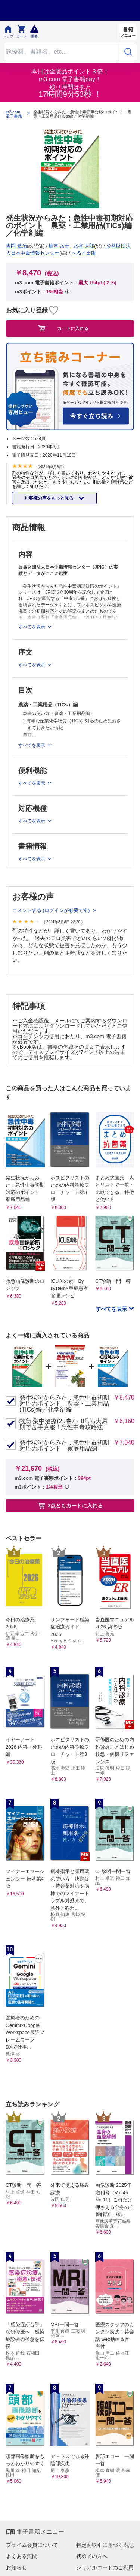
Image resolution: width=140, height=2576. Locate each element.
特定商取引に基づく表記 (105, 2545)
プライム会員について (32, 2545)
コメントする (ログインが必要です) (51, 910)
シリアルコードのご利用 (105, 2567)
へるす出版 (84, 253)
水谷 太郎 (84, 246)
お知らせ (16, 2567)
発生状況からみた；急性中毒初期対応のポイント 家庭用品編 (64, 1446)
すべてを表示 (112, 1309)
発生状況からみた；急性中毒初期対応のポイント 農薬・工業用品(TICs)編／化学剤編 (64, 1404)
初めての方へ (92, 2556)
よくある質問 (21, 2556)
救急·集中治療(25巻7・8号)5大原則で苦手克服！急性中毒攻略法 (63, 1424)
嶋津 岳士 (59, 246)
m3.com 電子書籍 (14, 114)
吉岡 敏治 (16, 246)
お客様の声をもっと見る (49, 498)
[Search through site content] (61, 51)
